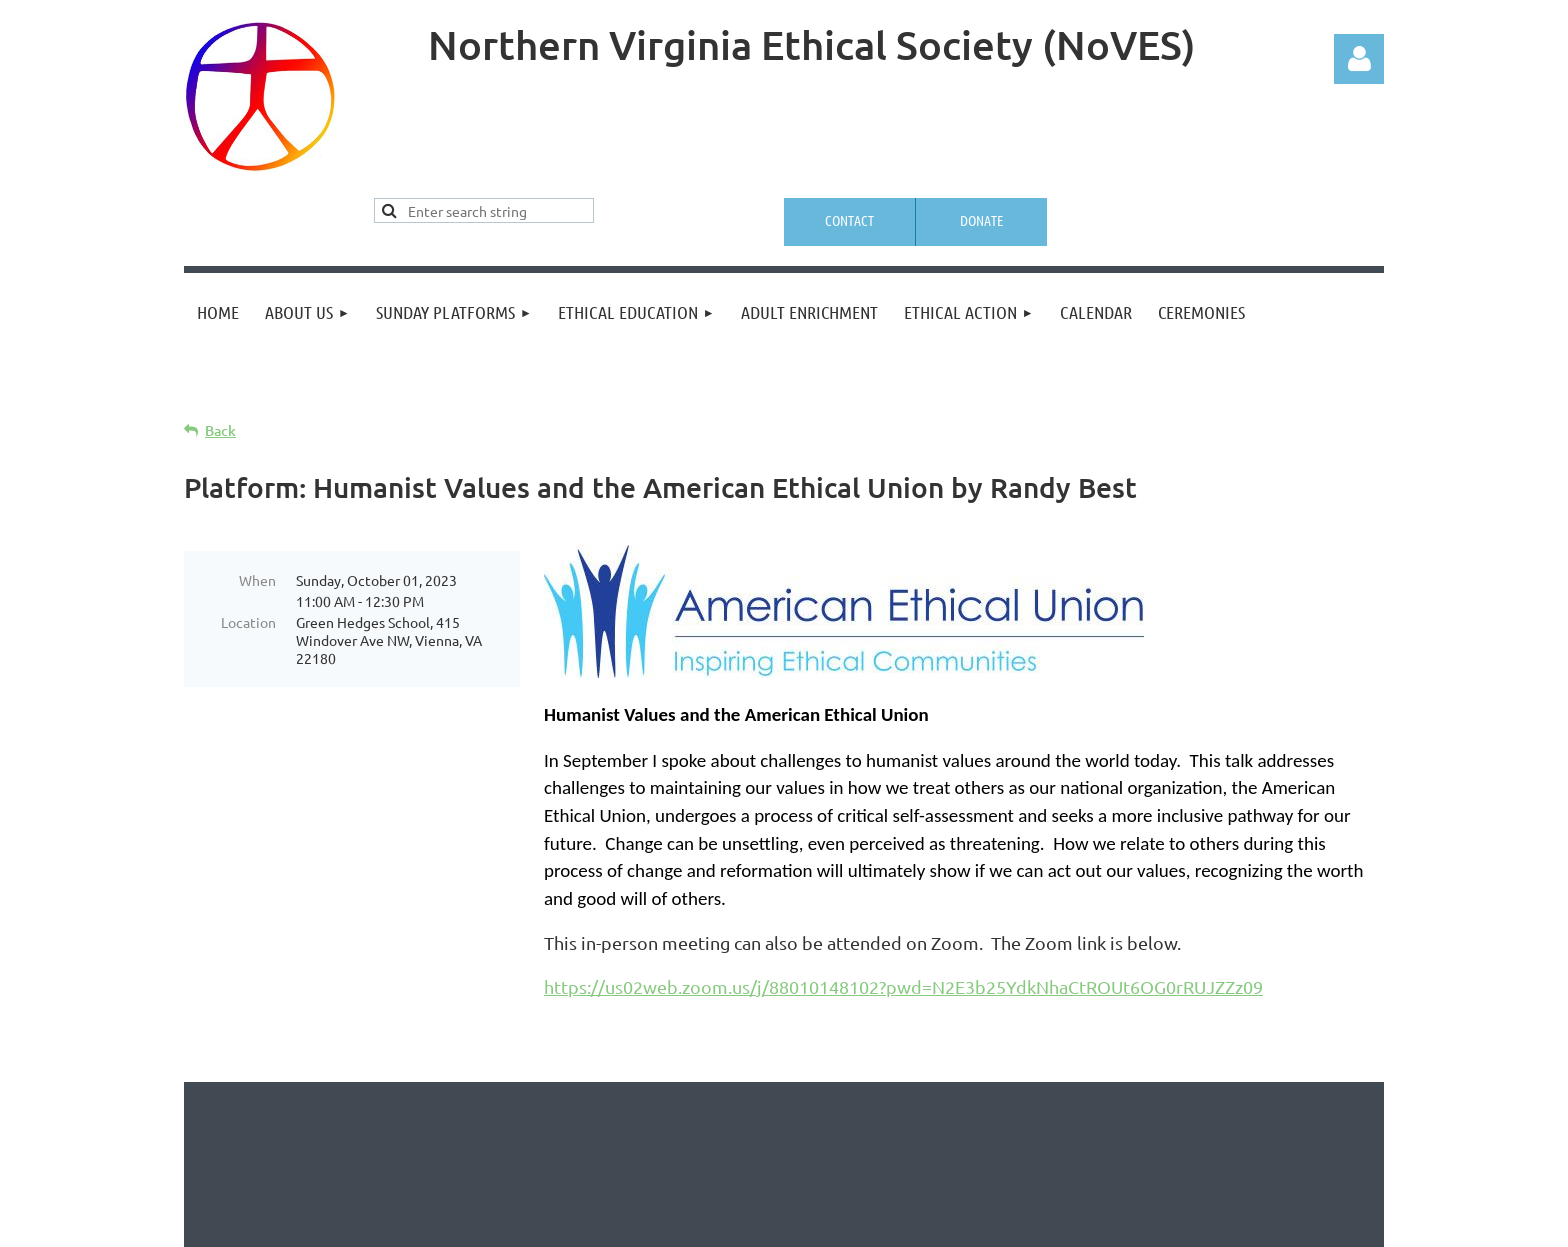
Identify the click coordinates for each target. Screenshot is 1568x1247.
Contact (849, 220)
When (257, 580)
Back (220, 430)
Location (248, 622)
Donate (981, 220)
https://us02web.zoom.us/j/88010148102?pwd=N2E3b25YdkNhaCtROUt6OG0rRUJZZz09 (903, 986)
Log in (1359, 59)
